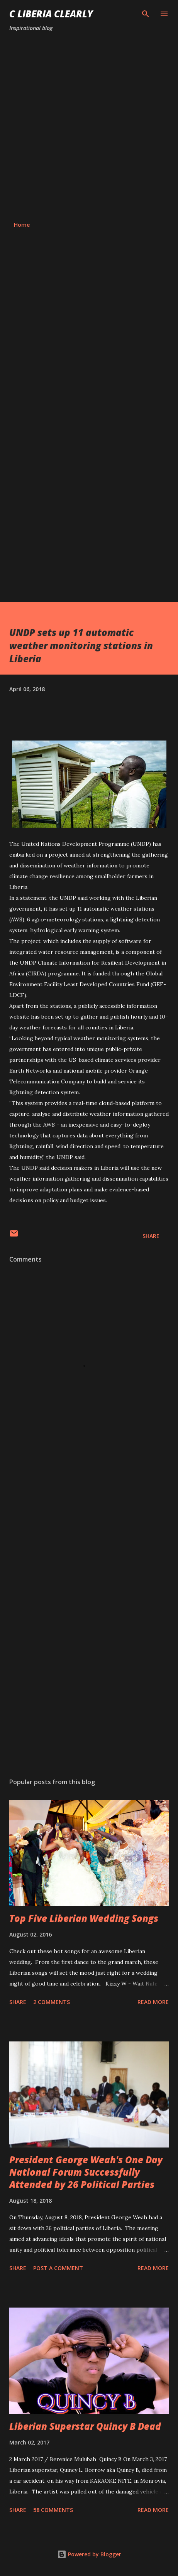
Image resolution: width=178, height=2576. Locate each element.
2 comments (51, 2002)
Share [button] (150, 1236)
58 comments (53, 2510)
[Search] (145, 14)
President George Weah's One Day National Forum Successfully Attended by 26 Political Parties (86, 2172)
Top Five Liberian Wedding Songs (83, 1918)
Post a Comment (58, 2268)
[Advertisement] (89, 127)
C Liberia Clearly (51, 13)
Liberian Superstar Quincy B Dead (85, 2426)
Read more (153, 2002)
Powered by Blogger (89, 2554)
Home (22, 224)
